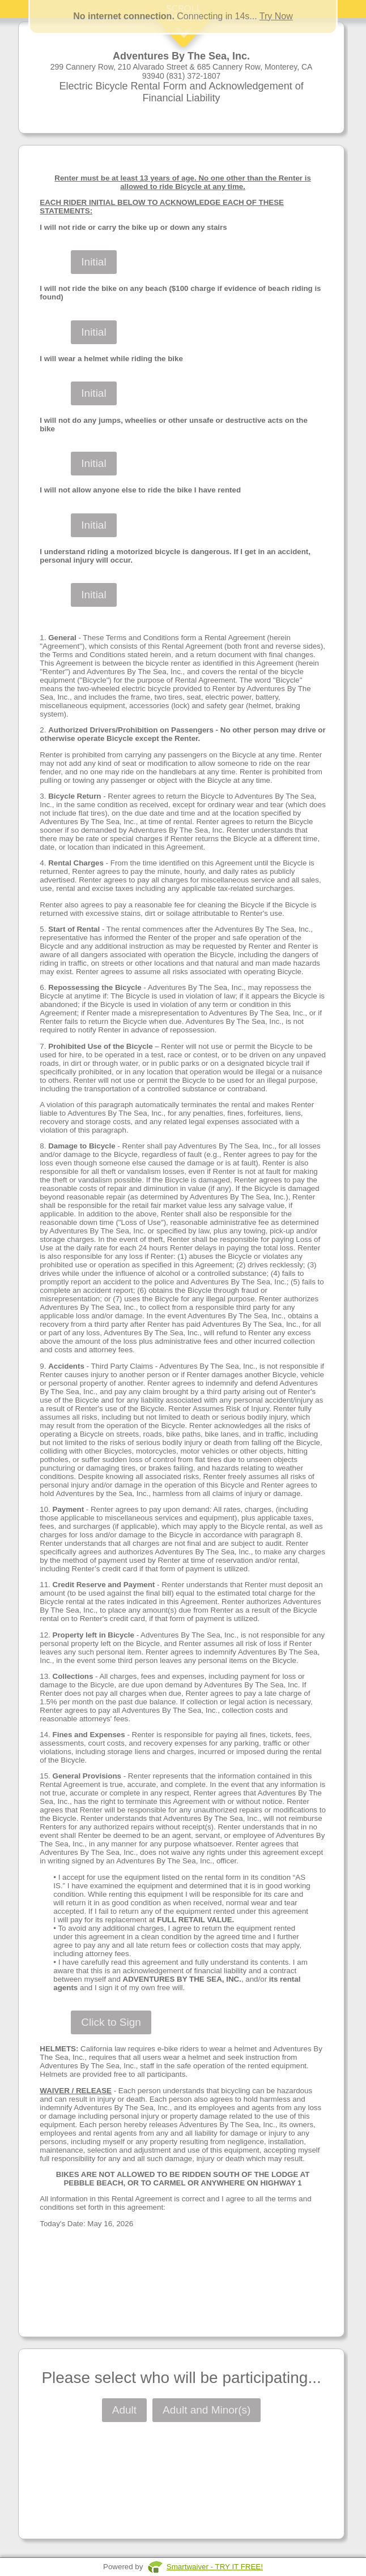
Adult (124, 2410)
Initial (93, 262)
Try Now (276, 16)
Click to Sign (111, 2022)
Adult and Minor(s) (206, 2410)
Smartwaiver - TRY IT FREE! (215, 2566)
